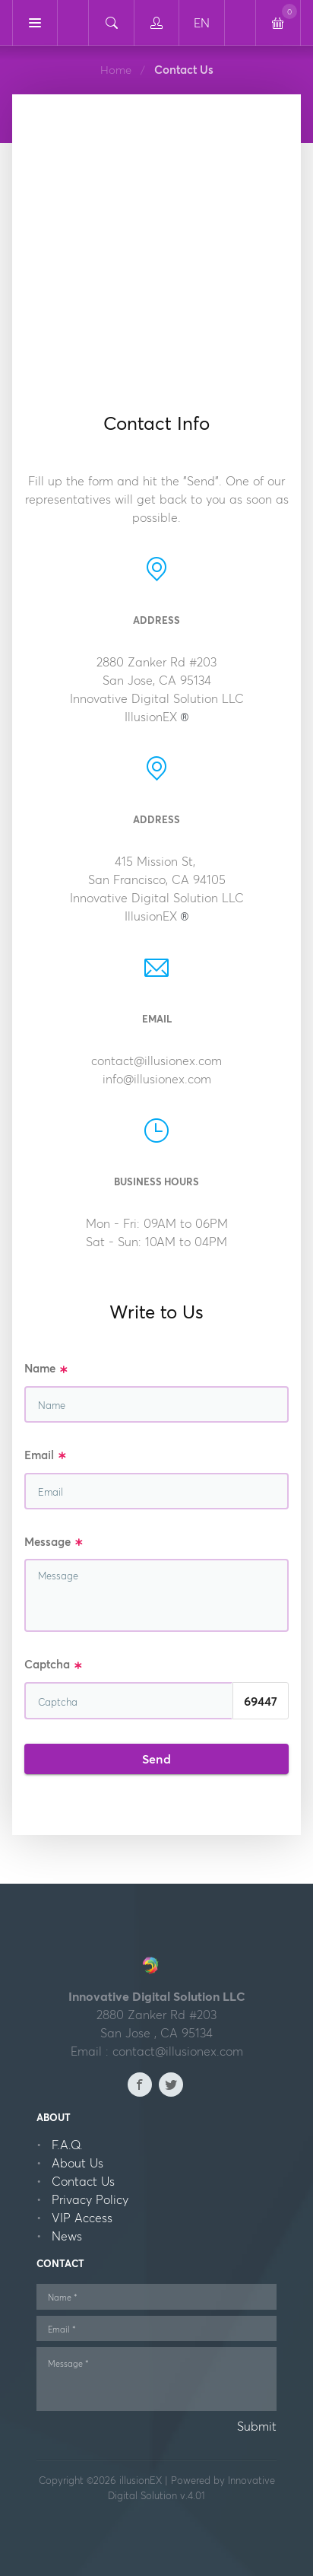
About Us (77, 2163)
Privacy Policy (90, 2199)
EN (202, 22)
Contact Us (83, 2181)
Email (45, 1456)
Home (115, 69)
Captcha (53, 1665)
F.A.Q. (67, 2144)
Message (54, 1542)
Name (46, 1369)
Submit (257, 2426)
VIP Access (82, 2217)
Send (156, 1759)
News (67, 2236)
